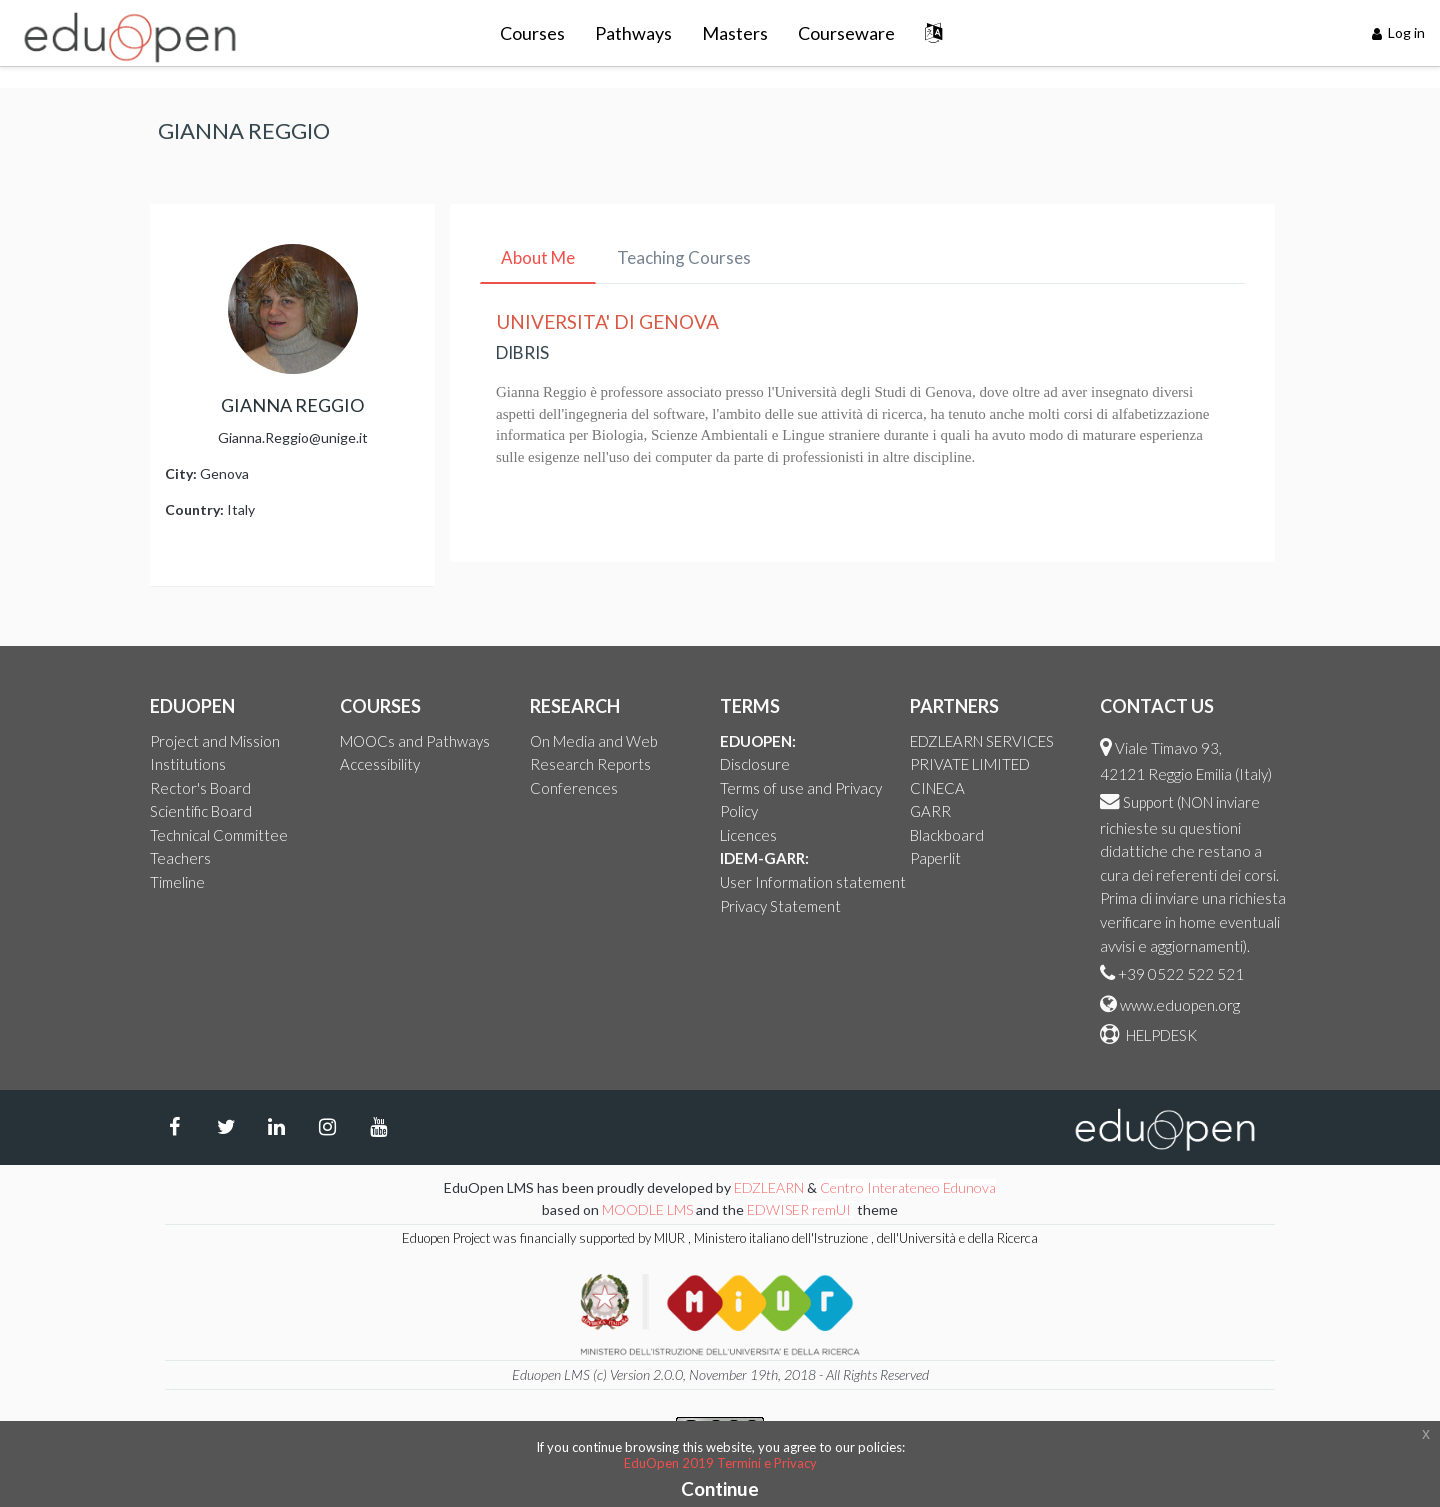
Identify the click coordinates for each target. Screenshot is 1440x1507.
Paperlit (935, 858)
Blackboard (947, 835)
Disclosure (755, 764)
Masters (735, 33)
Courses (532, 33)
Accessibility (380, 764)
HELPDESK (1160, 1035)
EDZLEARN (769, 1187)
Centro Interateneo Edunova (908, 1187)
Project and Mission (215, 741)
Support (1148, 802)
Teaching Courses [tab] (684, 257)
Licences (748, 835)
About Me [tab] (538, 257)
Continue (720, 1488)
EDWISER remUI (800, 1209)
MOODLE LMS (647, 1209)
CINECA (937, 788)
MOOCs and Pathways (415, 741)
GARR (930, 811)
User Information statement (813, 882)
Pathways (633, 33)
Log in (1399, 32)
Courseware (846, 33)
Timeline (177, 882)
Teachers (180, 858)
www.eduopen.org (1180, 1005)
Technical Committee (219, 835)
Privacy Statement (780, 906)
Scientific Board (201, 811)
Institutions (188, 764)
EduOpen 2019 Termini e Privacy (720, 1463)
